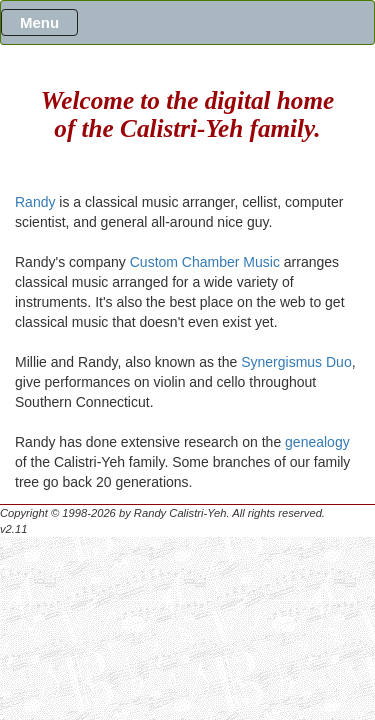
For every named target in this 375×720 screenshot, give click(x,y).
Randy (35, 202)
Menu (39, 22)
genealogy (317, 442)
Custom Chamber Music (205, 262)
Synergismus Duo (296, 362)
